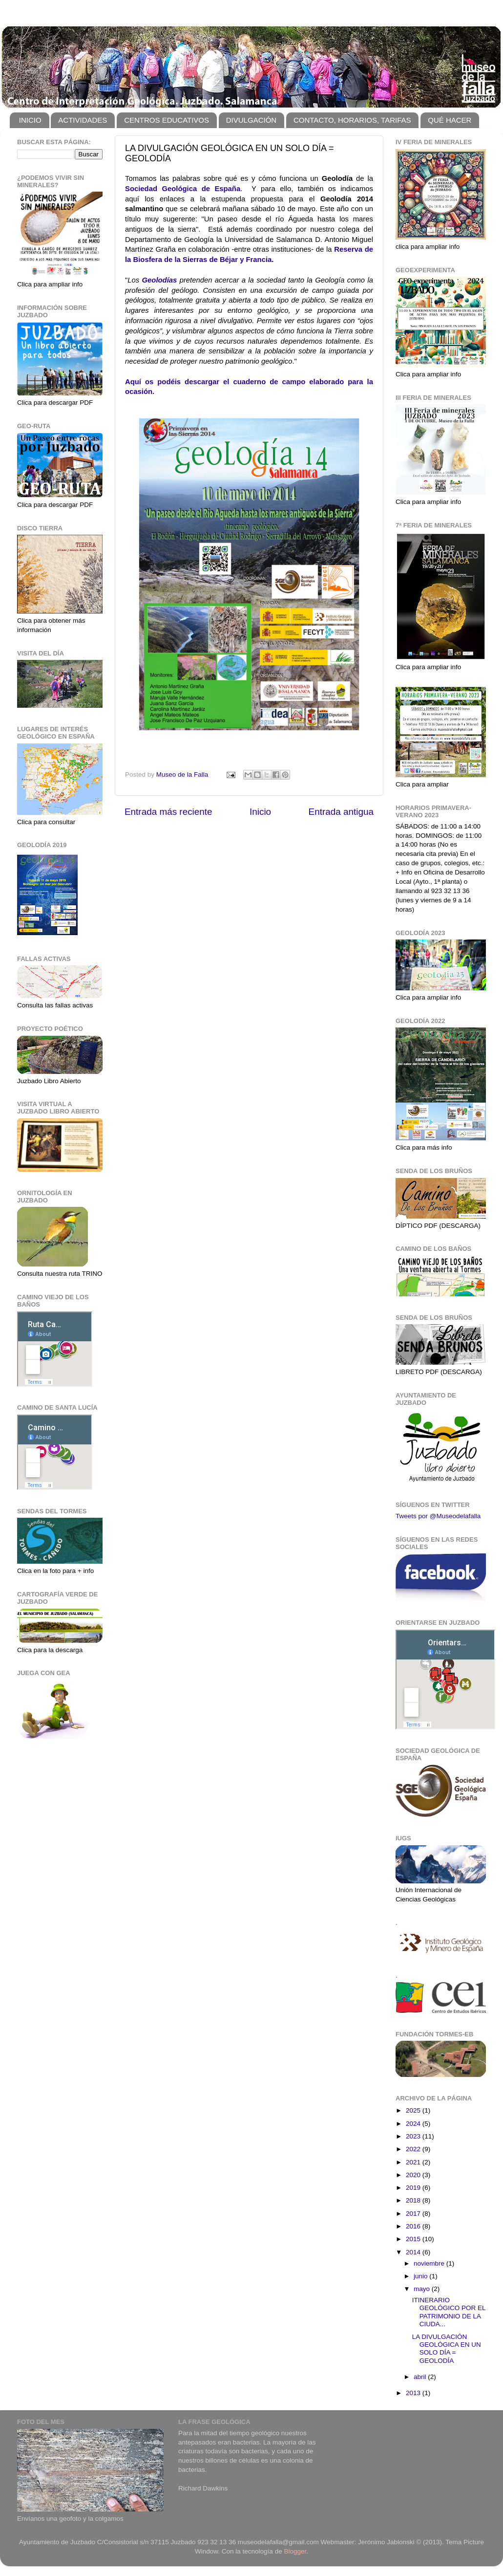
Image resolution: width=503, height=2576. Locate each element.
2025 (414, 2110)
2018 (414, 2200)
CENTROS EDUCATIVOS (166, 120)
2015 (414, 2239)
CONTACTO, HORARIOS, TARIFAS (352, 120)
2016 (414, 2226)
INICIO (30, 120)
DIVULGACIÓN (251, 120)
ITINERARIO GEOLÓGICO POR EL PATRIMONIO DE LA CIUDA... (448, 2312)
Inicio (260, 812)
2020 (414, 2175)
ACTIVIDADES (82, 120)
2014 (414, 2252)
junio (421, 2276)
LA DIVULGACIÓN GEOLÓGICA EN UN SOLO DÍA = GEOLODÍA (446, 2348)
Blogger (295, 2551)
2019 (414, 2187)
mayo (423, 2288)
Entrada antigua (341, 812)
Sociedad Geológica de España (182, 189)
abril (421, 2376)
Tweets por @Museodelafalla (438, 1516)
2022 (414, 2149)
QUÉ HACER (449, 120)
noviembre (430, 2263)
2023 (414, 2136)
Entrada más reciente (168, 812)
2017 (414, 2213)
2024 (414, 2123)
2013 (414, 2393)
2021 (414, 2162)
